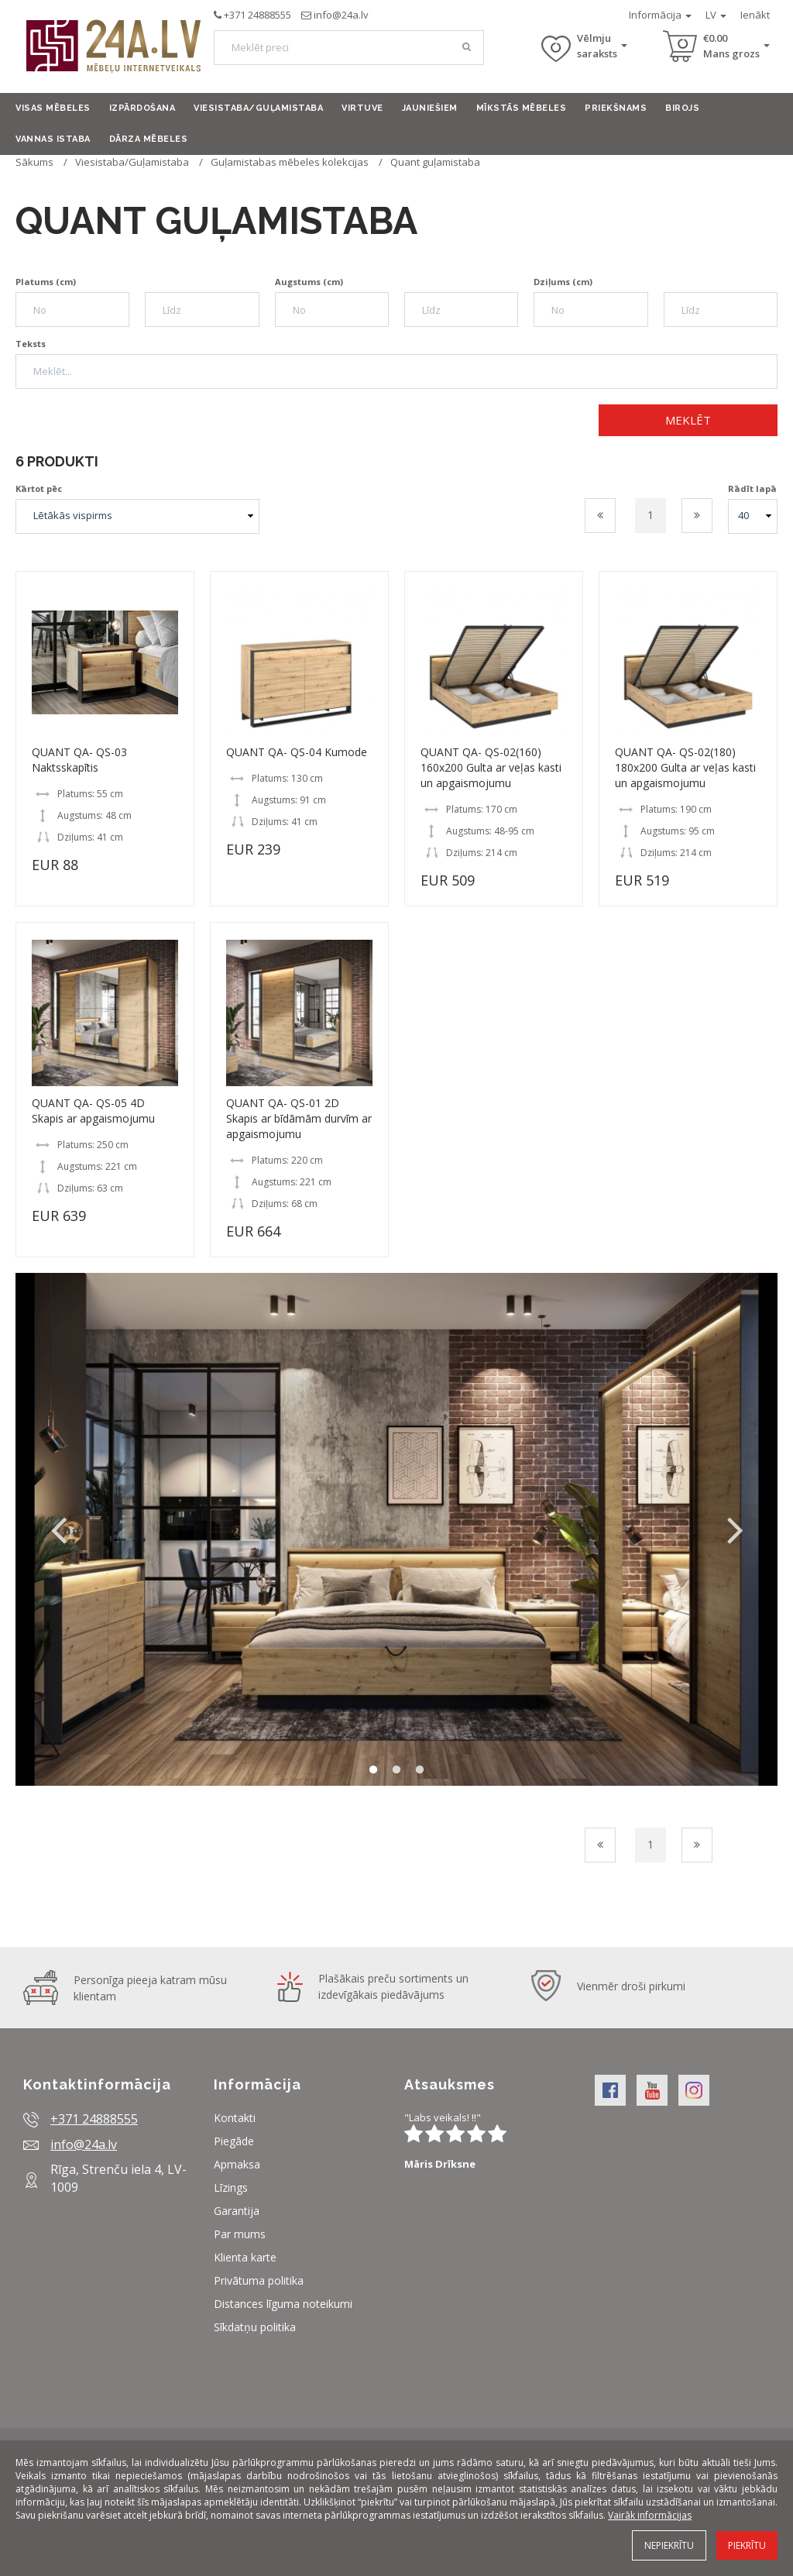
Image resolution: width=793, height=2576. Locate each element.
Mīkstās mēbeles (521, 108)
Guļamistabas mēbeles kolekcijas (290, 162)
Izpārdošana (142, 108)
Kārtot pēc (38, 488)
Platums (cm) (45, 281)
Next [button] (735, 1529)
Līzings (231, 2187)
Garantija (236, 2210)
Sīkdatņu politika (255, 2327)
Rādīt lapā (752, 488)
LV (715, 15)
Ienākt (755, 15)
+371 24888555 (257, 15)
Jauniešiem (430, 108)
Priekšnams (616, 108)
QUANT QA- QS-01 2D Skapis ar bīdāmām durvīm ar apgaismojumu (299, 1118)
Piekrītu (747, 2545)
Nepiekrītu (669, 2545)
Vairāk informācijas (650, 2515)
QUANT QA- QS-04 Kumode (296, 752)
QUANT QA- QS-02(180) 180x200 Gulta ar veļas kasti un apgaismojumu (685, 767)
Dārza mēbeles (148, 139)
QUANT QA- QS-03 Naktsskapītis (79, 760)
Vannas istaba (53, 139)
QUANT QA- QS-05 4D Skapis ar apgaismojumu (93, 1110)
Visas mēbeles (53, 108)
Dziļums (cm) (563, 281)
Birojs (682, 108)
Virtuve (362, 108)
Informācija (660, 15)
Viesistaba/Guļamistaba (258, 108)
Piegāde (234, 2141)
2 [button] (396, 1770)
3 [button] (419, 1770)
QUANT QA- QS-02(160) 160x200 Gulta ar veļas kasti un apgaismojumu (491, 767)
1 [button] (373, 1770)
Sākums (34, 162)
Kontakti (235, 2117)
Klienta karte (245, 2257)
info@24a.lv (341, 15)
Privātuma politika (259, 2280)
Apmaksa (237, 2164)
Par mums (240, 2234)
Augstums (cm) (309, 281)
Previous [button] (58, 1529)
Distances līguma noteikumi (283, 2303)
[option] (396, 1529)
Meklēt (688, 420)
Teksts (30, 343)
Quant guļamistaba (435, 162)
